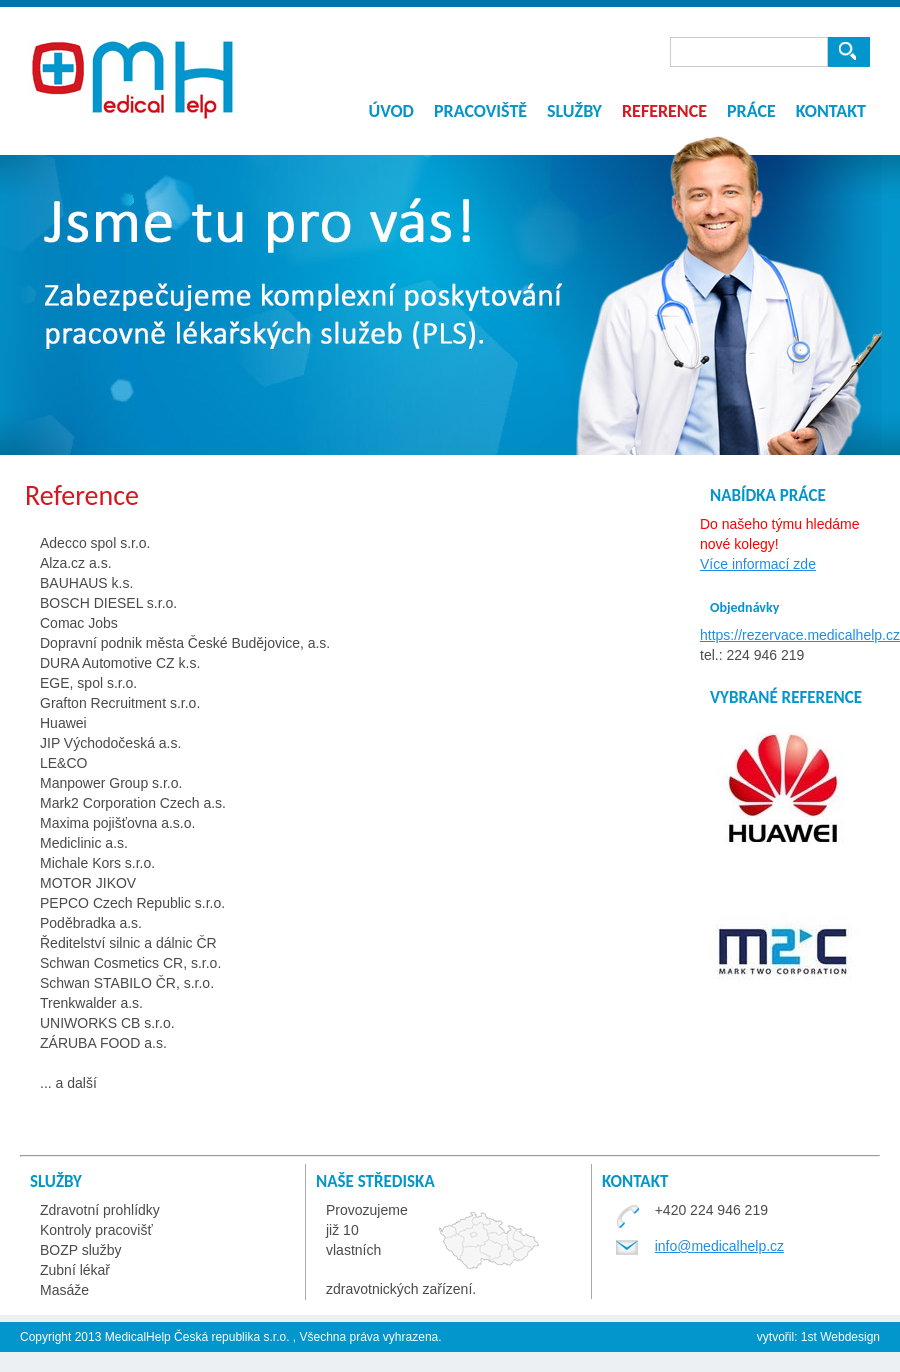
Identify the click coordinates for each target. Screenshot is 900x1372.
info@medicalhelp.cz (719, 1246)
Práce (751, 111)
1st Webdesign (839, 1337)
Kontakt (831, 111)
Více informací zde (758, 564)
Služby (574, 111)
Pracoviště (480, 111)
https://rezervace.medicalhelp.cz (800, 635)
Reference (664, 111)
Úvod (391, 111)
